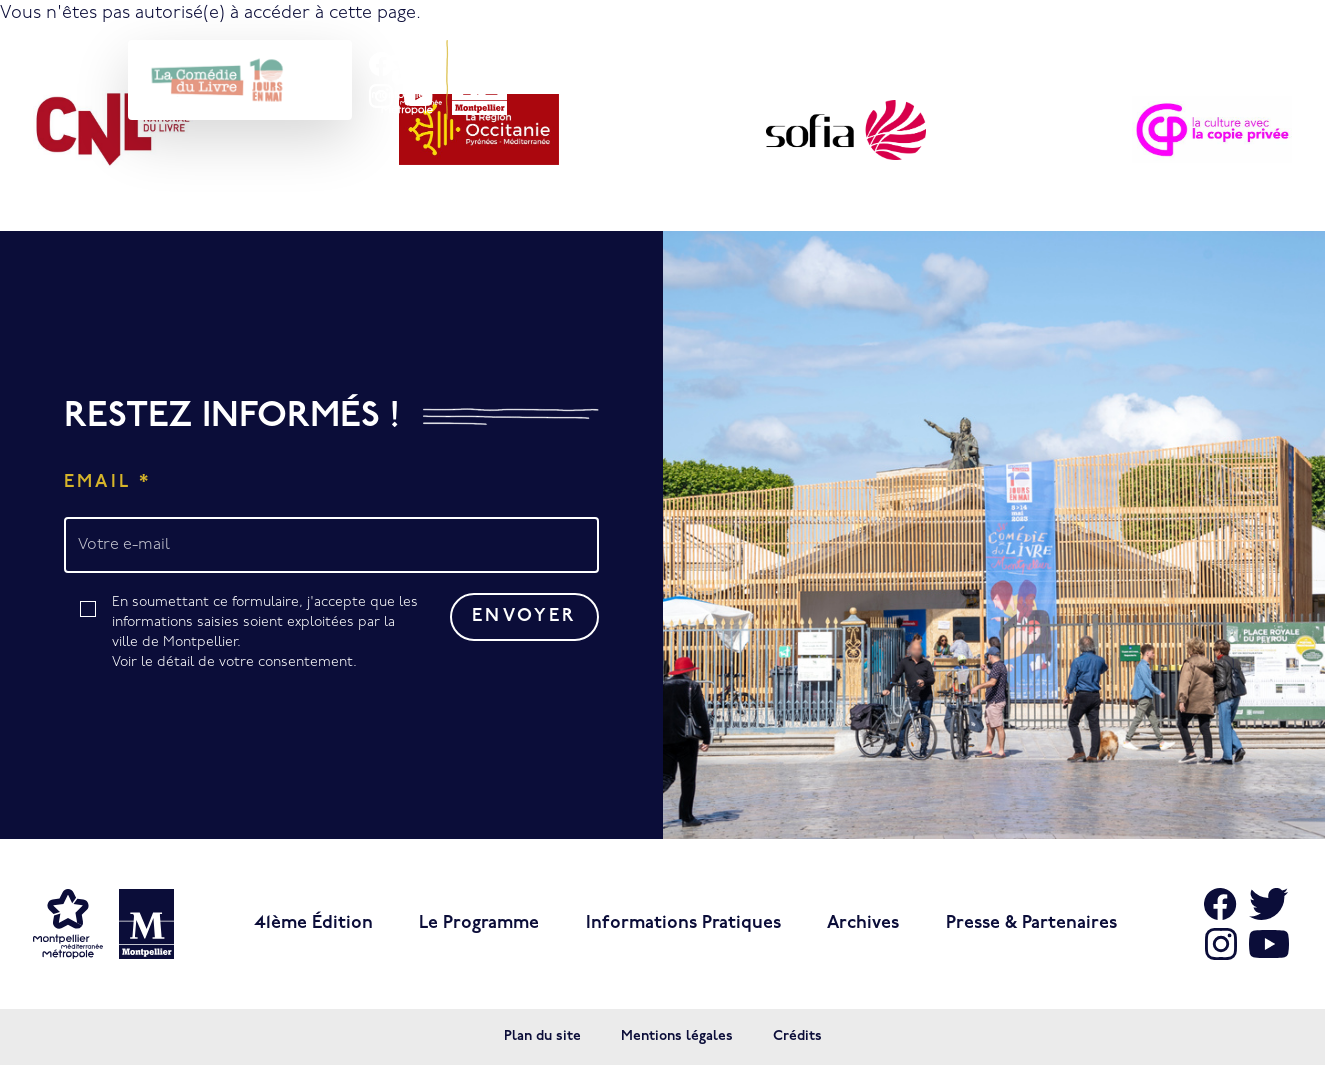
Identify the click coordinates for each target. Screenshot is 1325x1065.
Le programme (479, 923)
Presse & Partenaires (1031, 923)
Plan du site (542, 1036)
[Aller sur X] (1269, 904)
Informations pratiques (683, 923)
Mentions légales (677, 1036)
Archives (863, 923)
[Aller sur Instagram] (1221, 944)
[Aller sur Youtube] (1269, 944)
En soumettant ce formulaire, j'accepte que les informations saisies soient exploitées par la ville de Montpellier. (266, 634)
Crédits (797, 1036)
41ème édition (313, 923)
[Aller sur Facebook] (1221, 904)
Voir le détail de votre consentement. (234, 662)
